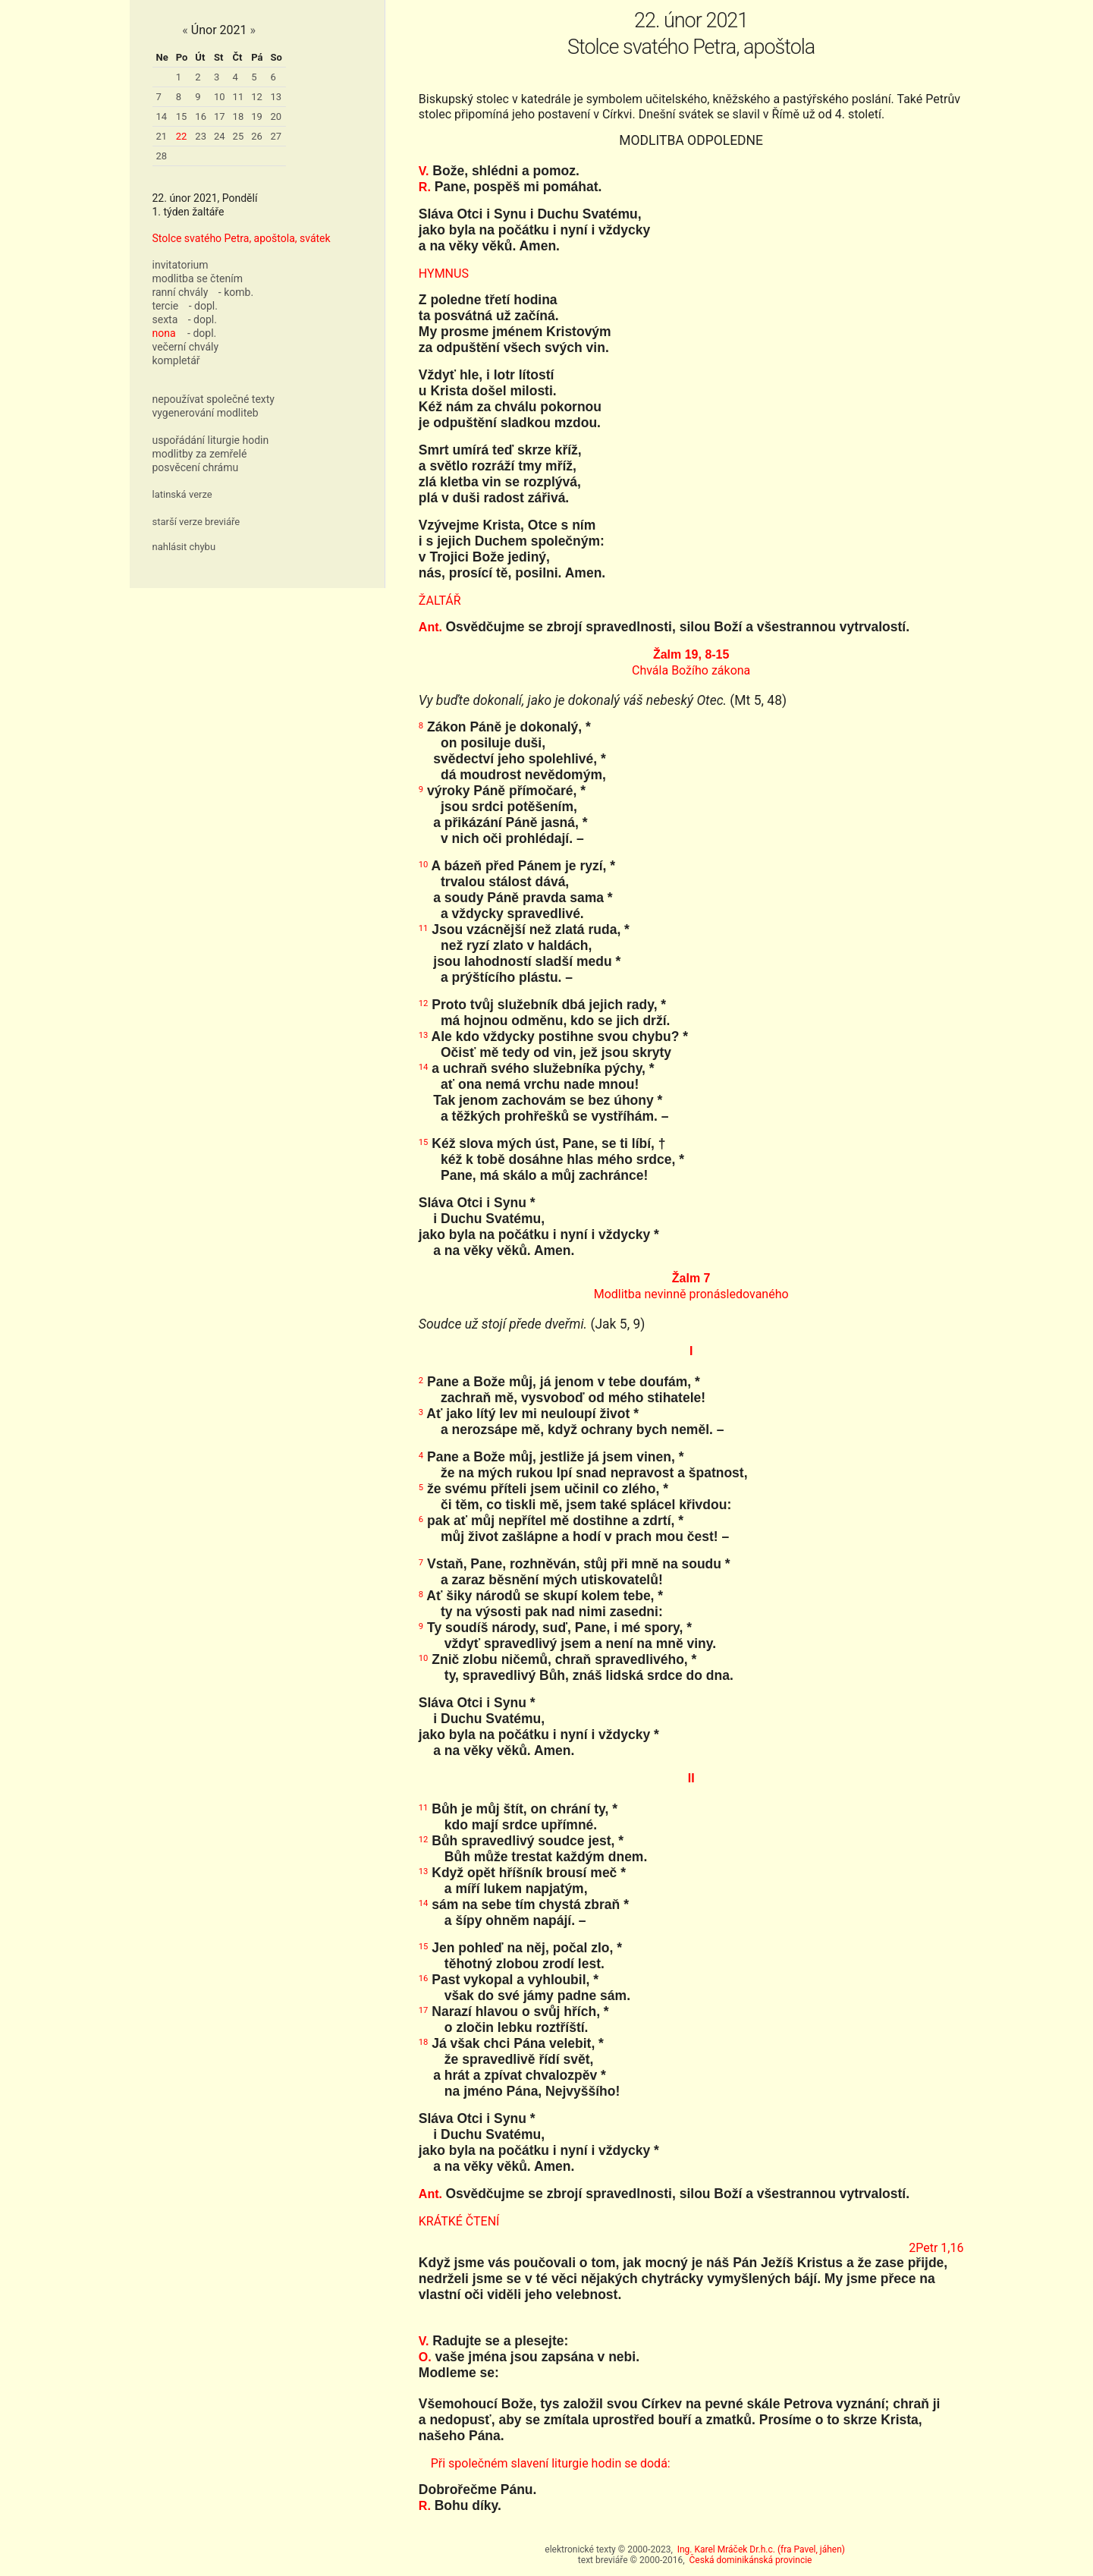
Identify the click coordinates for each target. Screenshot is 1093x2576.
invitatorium (180, 265)
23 (200, 136)
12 (256, 96)
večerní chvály (185, 347)
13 (276, 96)
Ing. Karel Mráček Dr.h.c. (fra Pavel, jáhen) (761, 2549)
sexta (165, 319)
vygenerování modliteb (205, 413)
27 (276, 136)
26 (256, 136)
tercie (165, 306)
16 (200, 116)
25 (238, 136)
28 (162, 156)
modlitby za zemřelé (199, 454)
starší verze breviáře (196, 521)
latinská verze (182, 494)
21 (162, 136)
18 (238, 116)
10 (219, 96)
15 (181, 116)
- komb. (235, 292)
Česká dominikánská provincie (750, 2560)
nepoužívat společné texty (213, 399)
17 (219, 116)
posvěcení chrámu (195, 467)
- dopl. (203, 306)
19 (256, 116)
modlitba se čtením (197, 278)
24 (219, 136)
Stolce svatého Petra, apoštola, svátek (241, 238)
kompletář (176, 360)
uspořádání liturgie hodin (210, 440)
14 (162, 116)
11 (238, 96)
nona (164, 333)
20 (276, 116)
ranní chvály (180, 292)
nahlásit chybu (184, 546)
